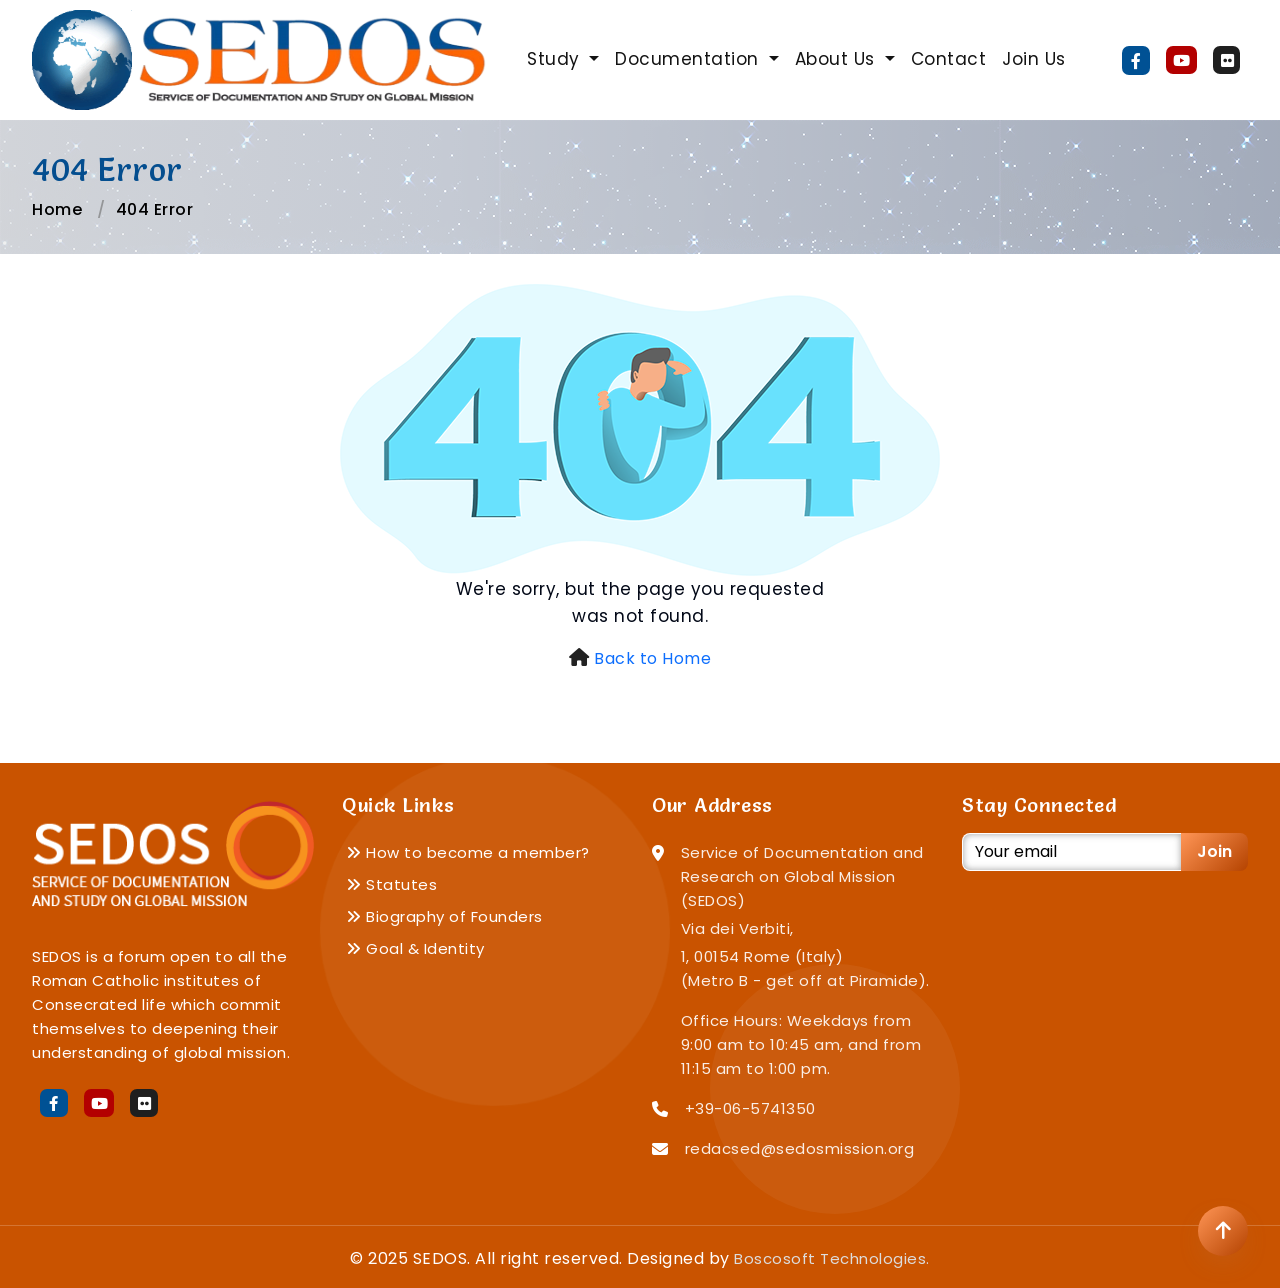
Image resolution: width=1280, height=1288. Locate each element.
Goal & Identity (415, 948)
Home (57, 209)
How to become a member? (468, 852)
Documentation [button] (689, 59)
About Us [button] (838, 59)
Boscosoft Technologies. (832, 1258)
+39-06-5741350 (750, 1108)
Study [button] (556, 59)
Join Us (1034, 59)
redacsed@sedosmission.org (800, 1148)
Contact (949, 59)
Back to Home (652, 658)
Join (1214, 851)
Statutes (391, 884)
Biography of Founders (444, 916)
